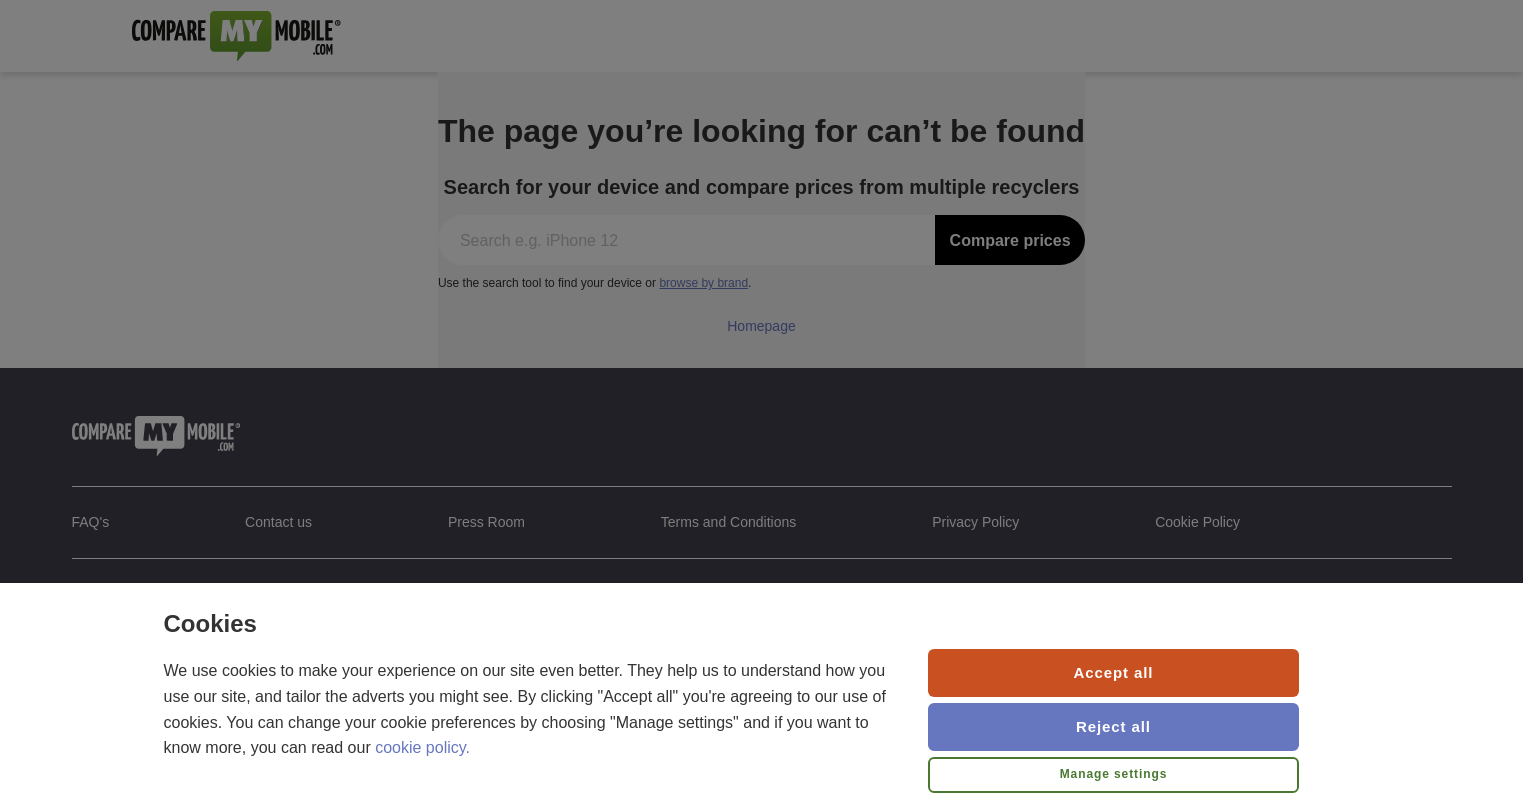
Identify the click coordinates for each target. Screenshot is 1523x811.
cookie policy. (422, 747)
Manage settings (1114, 774)
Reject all (1113, 726)
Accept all (1114, 672)
